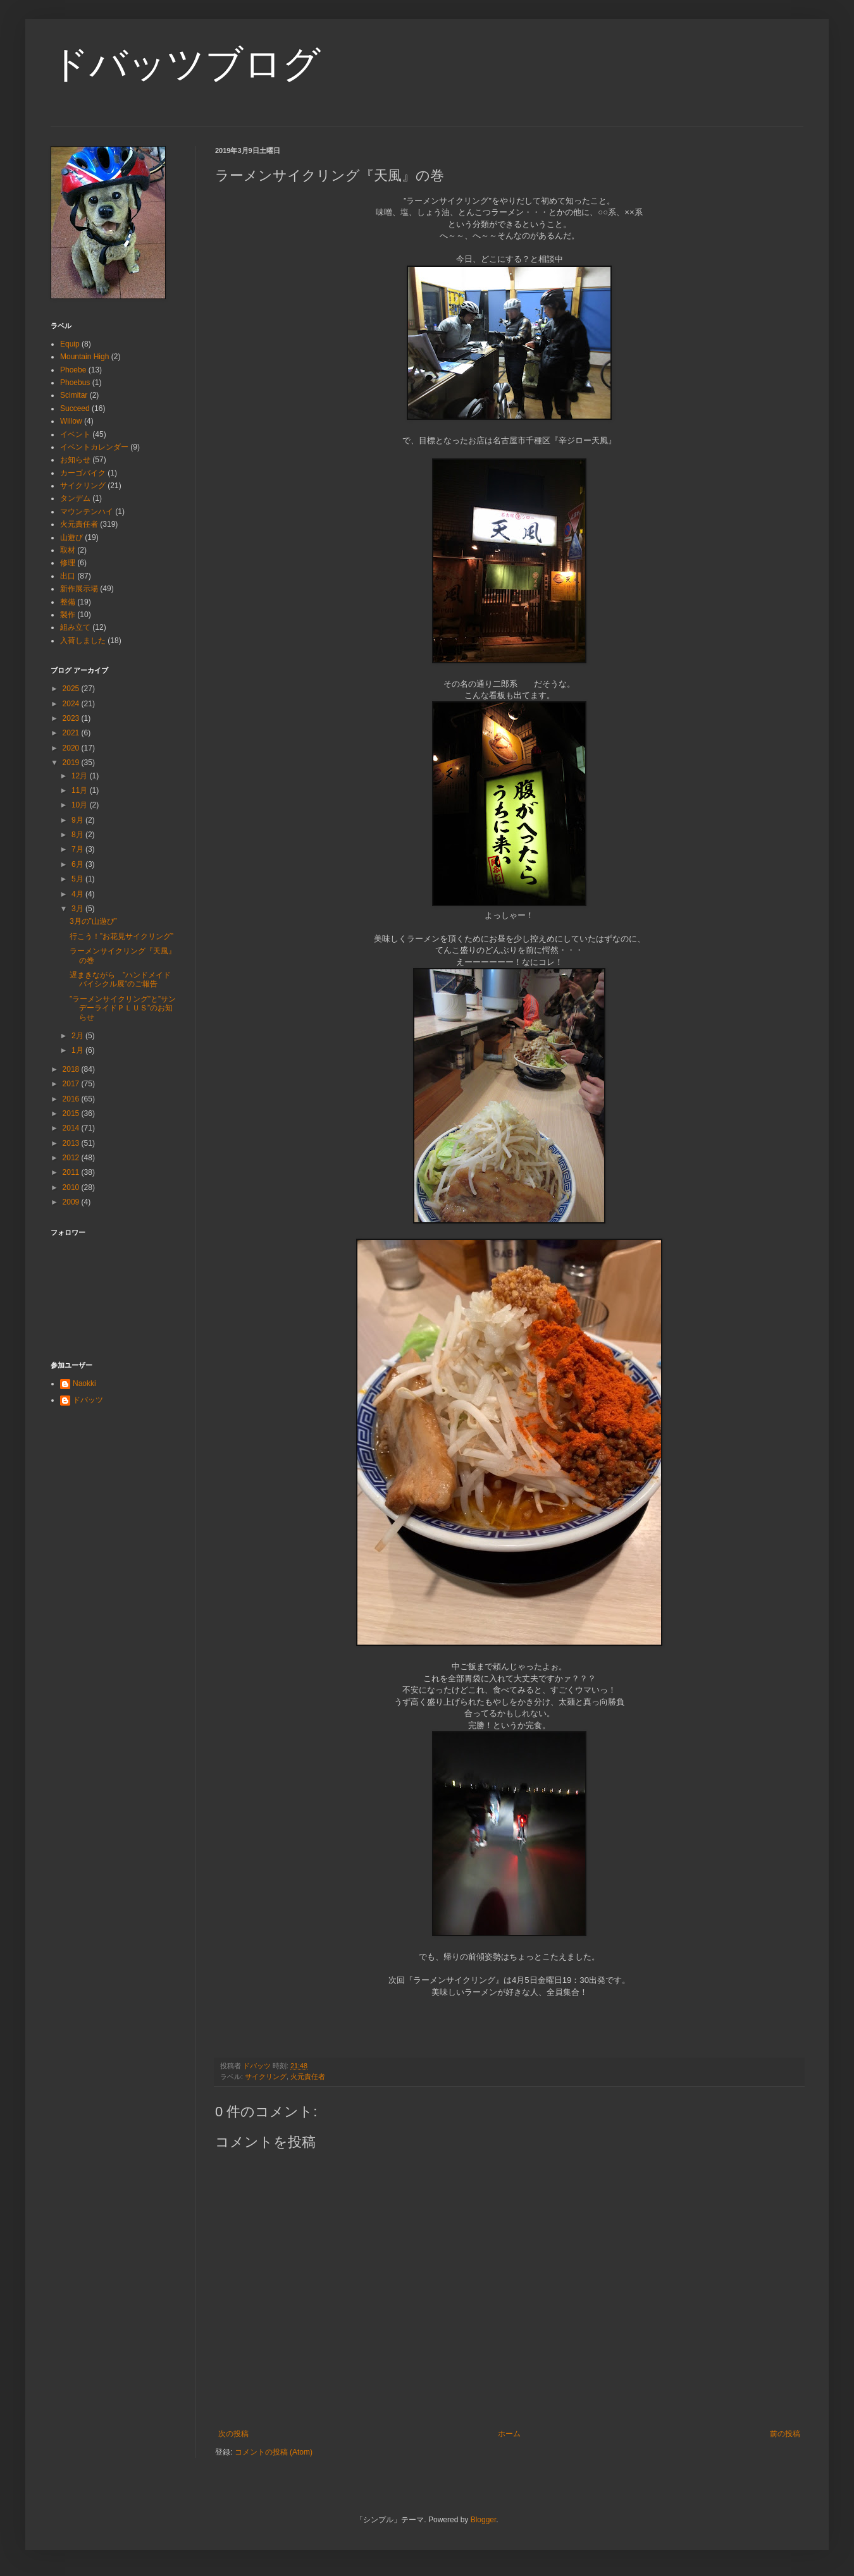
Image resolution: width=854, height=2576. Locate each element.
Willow (71, 421)
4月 (78, 894)
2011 (72, 1172)
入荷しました (83, 640)
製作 (67, 614)
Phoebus (75, 382)
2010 (72, 1187)
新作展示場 (79, 588)
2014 (72, 1128)
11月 (80, 790)
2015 (72, 1113)
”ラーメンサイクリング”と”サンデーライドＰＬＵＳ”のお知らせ (123, 1008)
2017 (72, 1083)
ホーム (509, 2433)
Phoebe (73, 369)
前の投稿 (785, 2433)
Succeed (75, 408)
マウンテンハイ (86, 511)
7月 (78, 849)
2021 (72, 732)
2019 (72, 762)
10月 (80, 804)
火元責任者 (307, 2076)
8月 (78, 834)
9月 (78, 820)
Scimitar (73, 395)
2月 (78, 1035)
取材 (67, 550)
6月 (78, 864)
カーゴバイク (83, 473)
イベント (75, 434)
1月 (78, 1050)
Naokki (84, 1383)
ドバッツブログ (186, 64)
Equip (70, 344)
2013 (72, 1143)
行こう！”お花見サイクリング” (121, 936)
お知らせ (75, 459)
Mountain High (84, 356)
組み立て (75, 627)
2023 (72, 718)
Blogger (484, 2519)
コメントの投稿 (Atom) (274, 2452)
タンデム (75, 498)
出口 (67, 576)
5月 (78, 878)
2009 (72, 1202)
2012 (72, 1157)
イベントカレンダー (94, 447)
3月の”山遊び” (93, 921)
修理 (67, 562)
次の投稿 (233, 2433)
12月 (80, 775)
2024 (72, 703)
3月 (78, 908)
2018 (72, 1069)
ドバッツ (88, 1399)
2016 (72, 1099)
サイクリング (266, 2076)
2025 (72, 688)
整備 (67, 602)
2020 (72, 748)
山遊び (71, 537)
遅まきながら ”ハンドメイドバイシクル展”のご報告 (120, 979)
